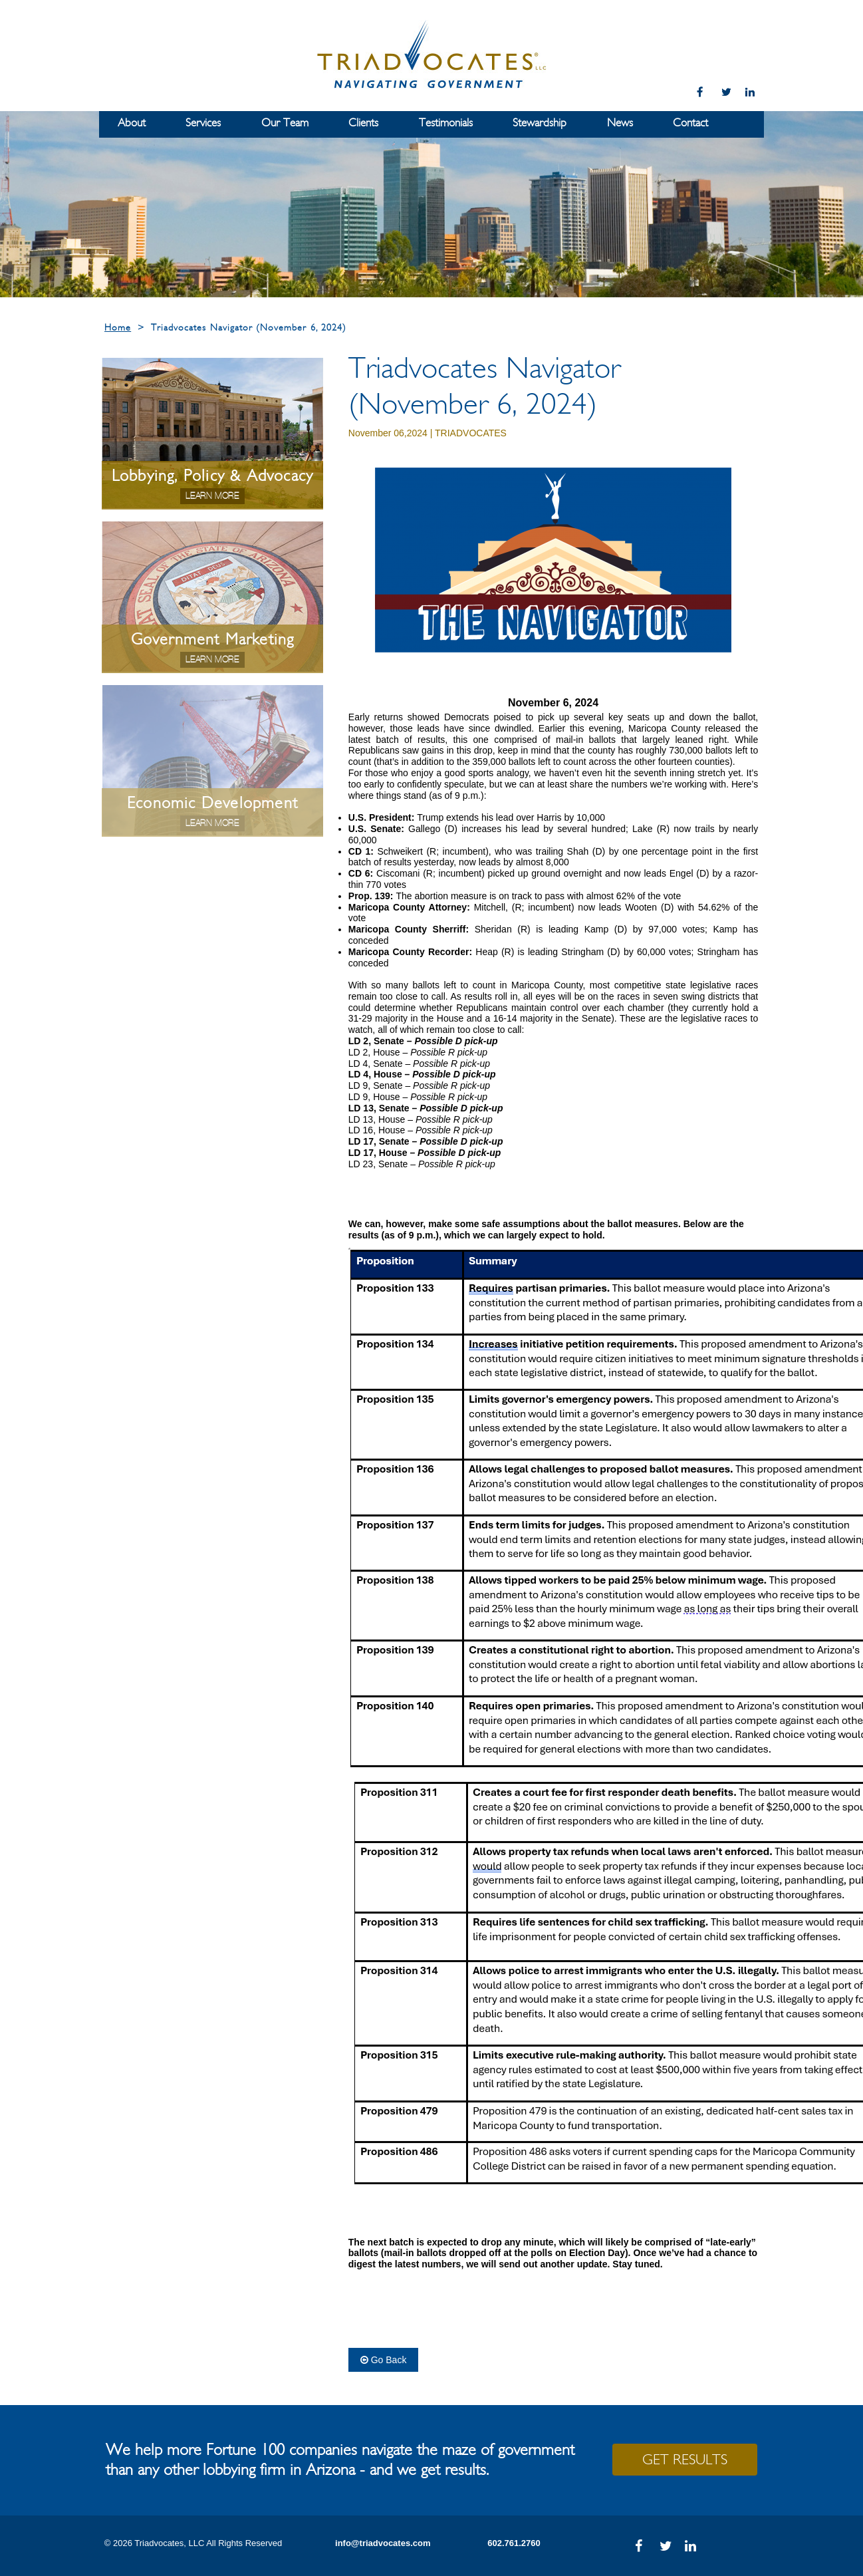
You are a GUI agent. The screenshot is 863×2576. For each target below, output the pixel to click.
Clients (363, 123)
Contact (690, 123)
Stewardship (539, 123)
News (620, 123)
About (132, 123)
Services (203, 123)
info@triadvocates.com (382, 2543)
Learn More (212, 496)
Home (117, 327)
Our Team (284, 123)
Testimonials (446, 123)
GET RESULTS (684, 2459)
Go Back (383, 2360)
